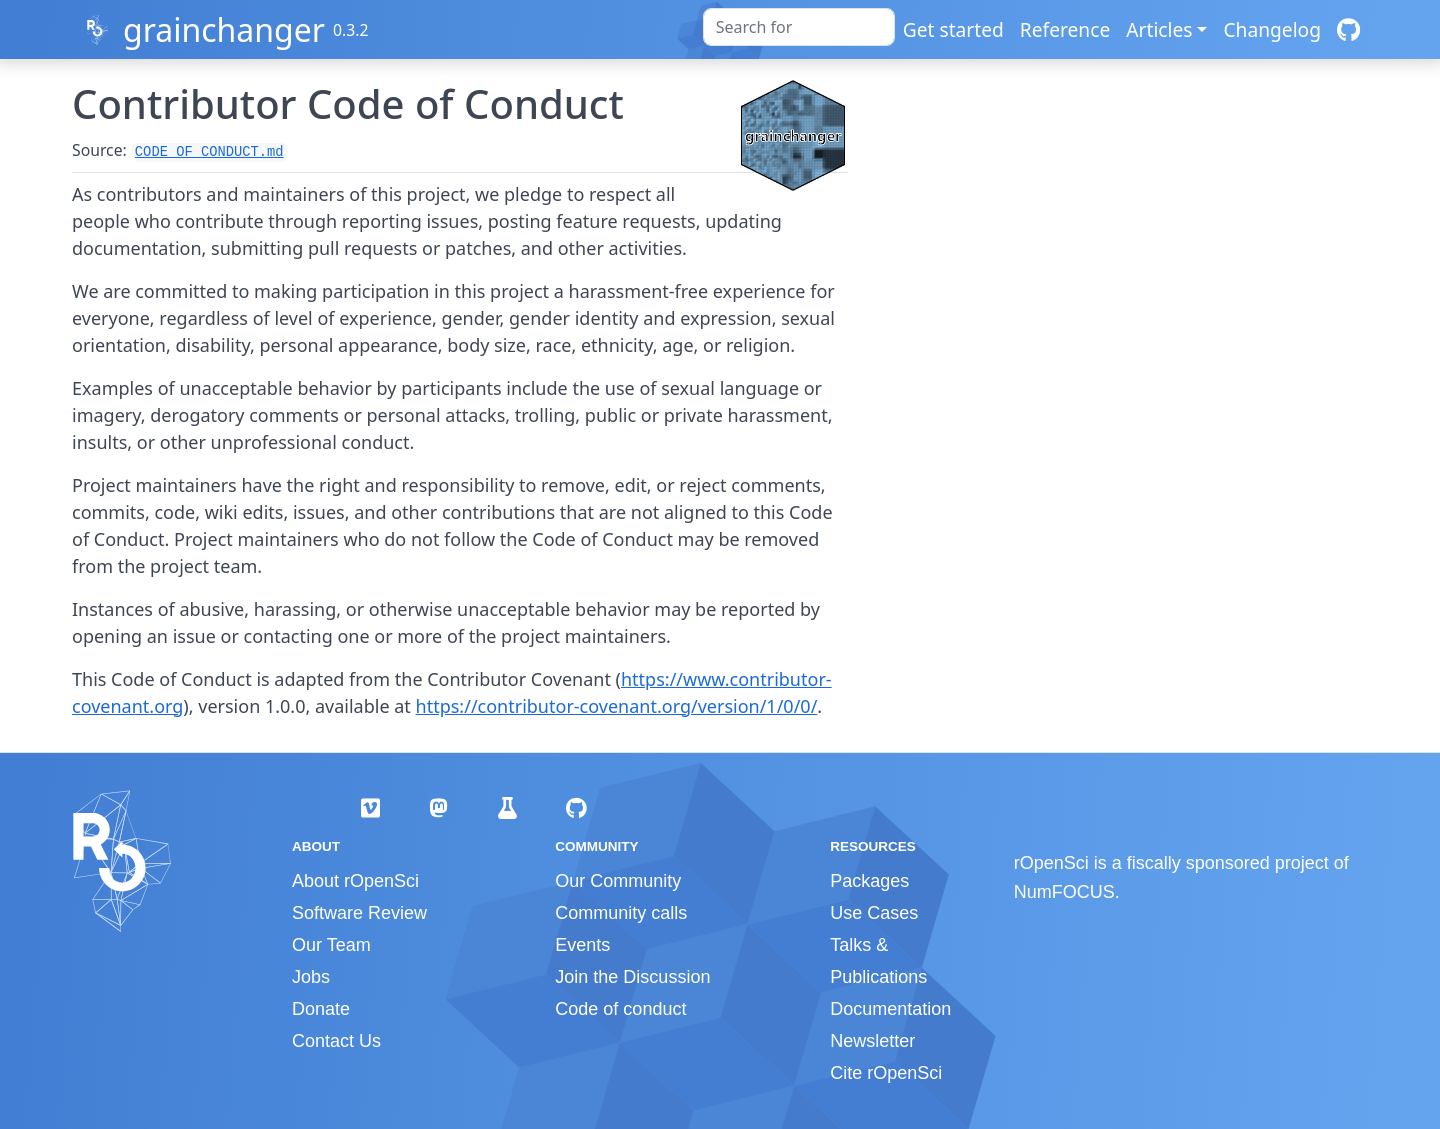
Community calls (621, 913)
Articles (1159, 29)
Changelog (1272, 29)
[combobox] (799, 27)
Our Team (331, 945)
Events (582, 945)
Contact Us (336, 1041)
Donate (321, 1009)
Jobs (311, 977)
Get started (953, 29)
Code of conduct (620, 1009)
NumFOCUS (1064, 892)
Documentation (890, 1009)
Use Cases (874, 913)
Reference (1065, 29)
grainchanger (224, 29)
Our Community (618, 881)
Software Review (359, 913)
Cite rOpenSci (886, 1073)
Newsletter (872, 1041)
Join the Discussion (632, 977)
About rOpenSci (355, 881)
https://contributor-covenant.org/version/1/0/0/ (617, 706)
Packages (869, 881)
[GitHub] (1348, 29)
